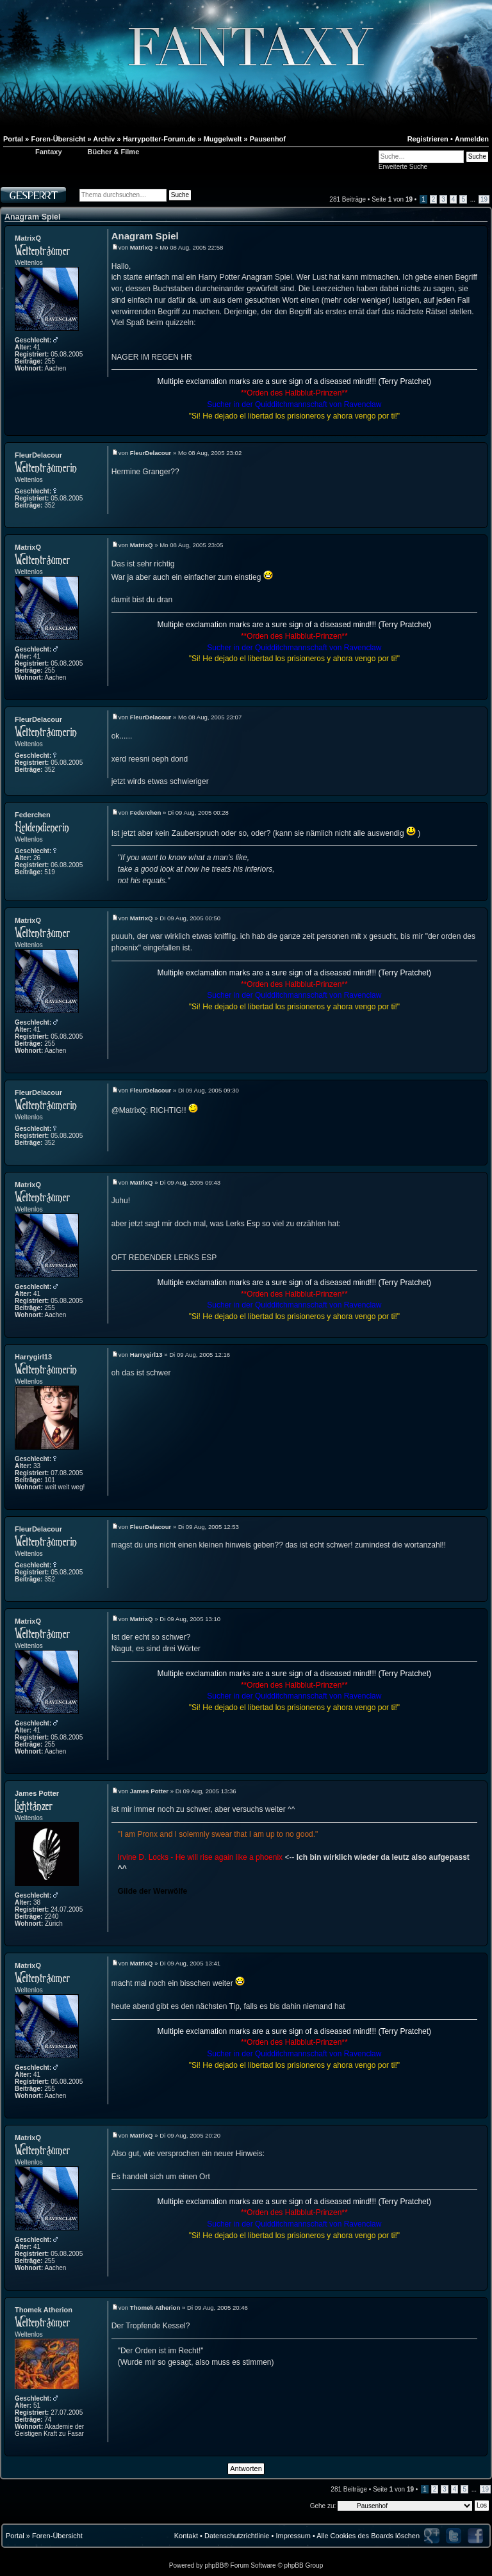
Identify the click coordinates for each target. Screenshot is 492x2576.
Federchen (33, 815)
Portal (15, 2536)
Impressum (292, 2536)
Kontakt (186, 2536)
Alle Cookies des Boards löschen (368, 2536)
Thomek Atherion (43, 2310)
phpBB (214, 2565)
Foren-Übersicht (57, 2536)
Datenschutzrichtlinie (237, 2536)
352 (49, 505)
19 (484, 199)
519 (49, 872)
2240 (51, 1916)
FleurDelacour (38, 455)
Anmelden (472, 139)
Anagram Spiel (32, 216)
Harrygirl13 (33, 1357)
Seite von (392, 199)
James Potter (37, 1793)
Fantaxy (48, 152)
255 (49, 361)
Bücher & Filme (114, 152)
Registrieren (427, 139)
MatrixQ (28, 238)
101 (49, 1480)
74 (47, 2419)
